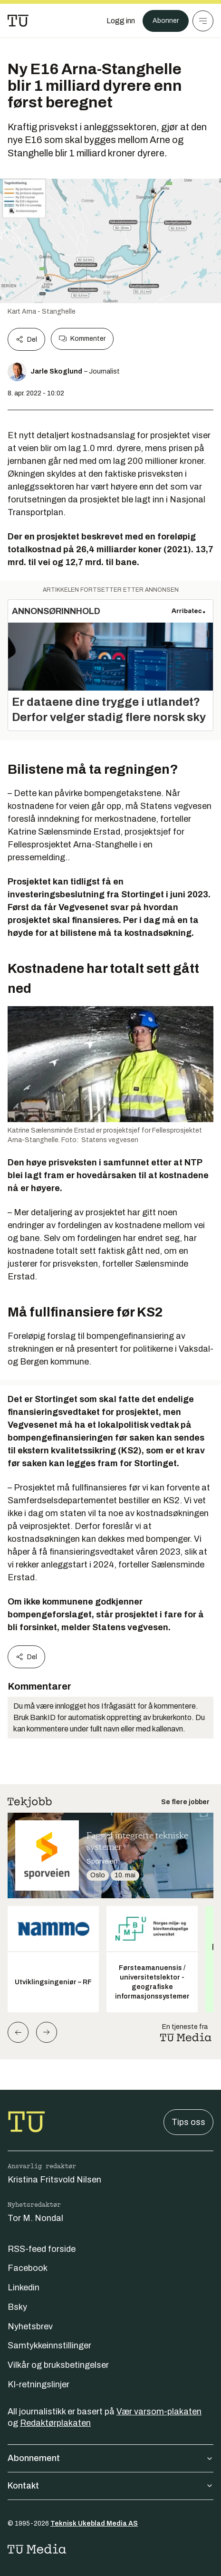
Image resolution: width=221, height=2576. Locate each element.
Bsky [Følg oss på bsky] (17, 2307)
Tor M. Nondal (35, 2218)
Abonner (166, 20)
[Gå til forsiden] (18, 21)
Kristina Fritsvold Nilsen (54, 2179)
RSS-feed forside (42, 2249)
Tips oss (188, 2122)
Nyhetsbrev (30, 2326)
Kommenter (82, 339)
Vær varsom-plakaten (159, 2411)
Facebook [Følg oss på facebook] (28, 2268)
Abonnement (110, 2458)
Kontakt (110, 2485)
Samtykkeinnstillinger (49, 2345)
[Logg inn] (120, 21)
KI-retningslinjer (38, 2384)
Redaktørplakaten (55, 2423)
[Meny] (202, 20)
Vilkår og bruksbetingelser (58, 2365)
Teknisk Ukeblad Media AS (94, 2523)
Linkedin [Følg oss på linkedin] (23, 2287)
